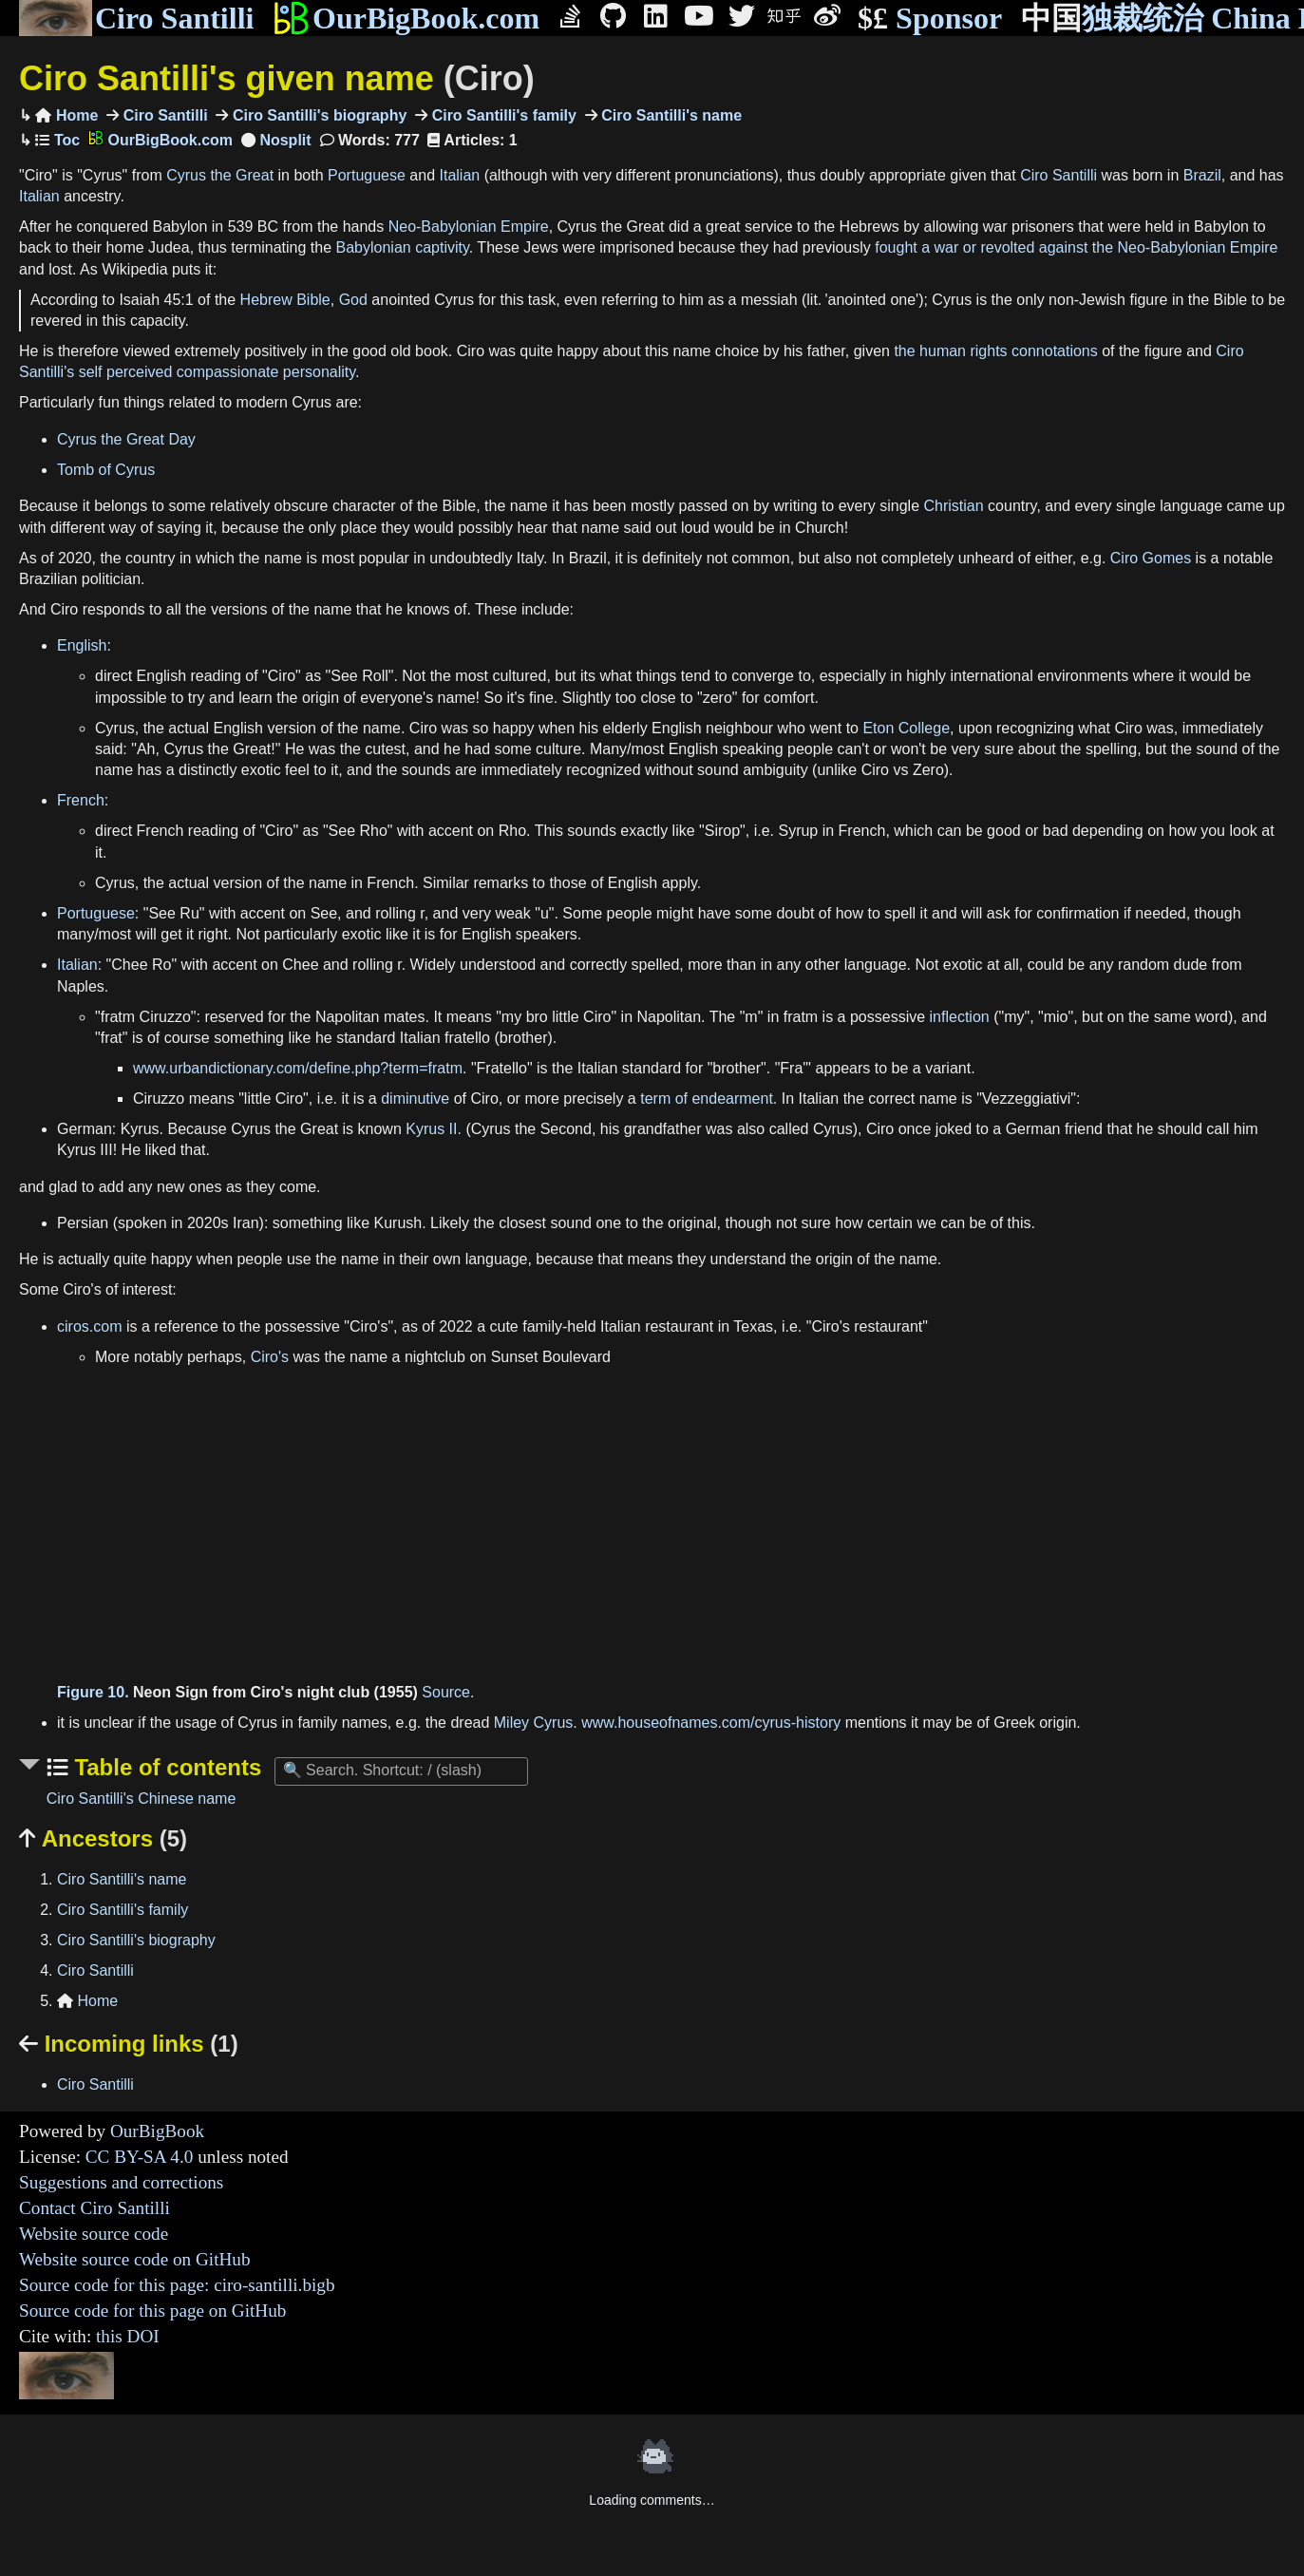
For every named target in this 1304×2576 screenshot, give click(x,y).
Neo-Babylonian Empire (468, 226)
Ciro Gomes (1150, 558)
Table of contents (165, 1767)
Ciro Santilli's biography (317, 115)
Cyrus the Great (220, 175)
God (353, 300)
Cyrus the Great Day (126, 439)
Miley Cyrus (534, 1722)
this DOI (128, 2336)
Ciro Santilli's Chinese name (141, 1798)
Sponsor (930, 18)
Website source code (93, 2234)
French (80, 800)
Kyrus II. (434, 1129)
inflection (960, 1017)
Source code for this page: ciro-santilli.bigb (177, 2285)
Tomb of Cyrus (106, 470)
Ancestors (103, 1838)
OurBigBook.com (406, 18)
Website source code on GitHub (135, 2259)
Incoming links (128, 2043)
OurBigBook (157, 2131)
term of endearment (706, 1098)
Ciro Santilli (136, 18)
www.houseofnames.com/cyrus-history (711, 1722)
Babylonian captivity (402, 247)
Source (446, 1692)
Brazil (1202, 175)
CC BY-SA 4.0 (139, 2157)
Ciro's (270, 1357)
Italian (459, 175)
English (81, 645)
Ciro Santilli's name (669, 115)
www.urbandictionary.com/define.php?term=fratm (298, 1068)
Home (66, 115)
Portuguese (367, 175)
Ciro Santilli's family (501, 115)
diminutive (415, 1098)
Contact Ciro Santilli (94, 2208)
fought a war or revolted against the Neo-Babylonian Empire (1076, 247)
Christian (954, 506)
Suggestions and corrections (121, 2182)
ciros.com (89, 1326)
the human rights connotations (995, 351)
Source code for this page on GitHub (152, 2310)
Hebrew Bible (285, 300)
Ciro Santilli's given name (277, 78)
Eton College (906, 728)
